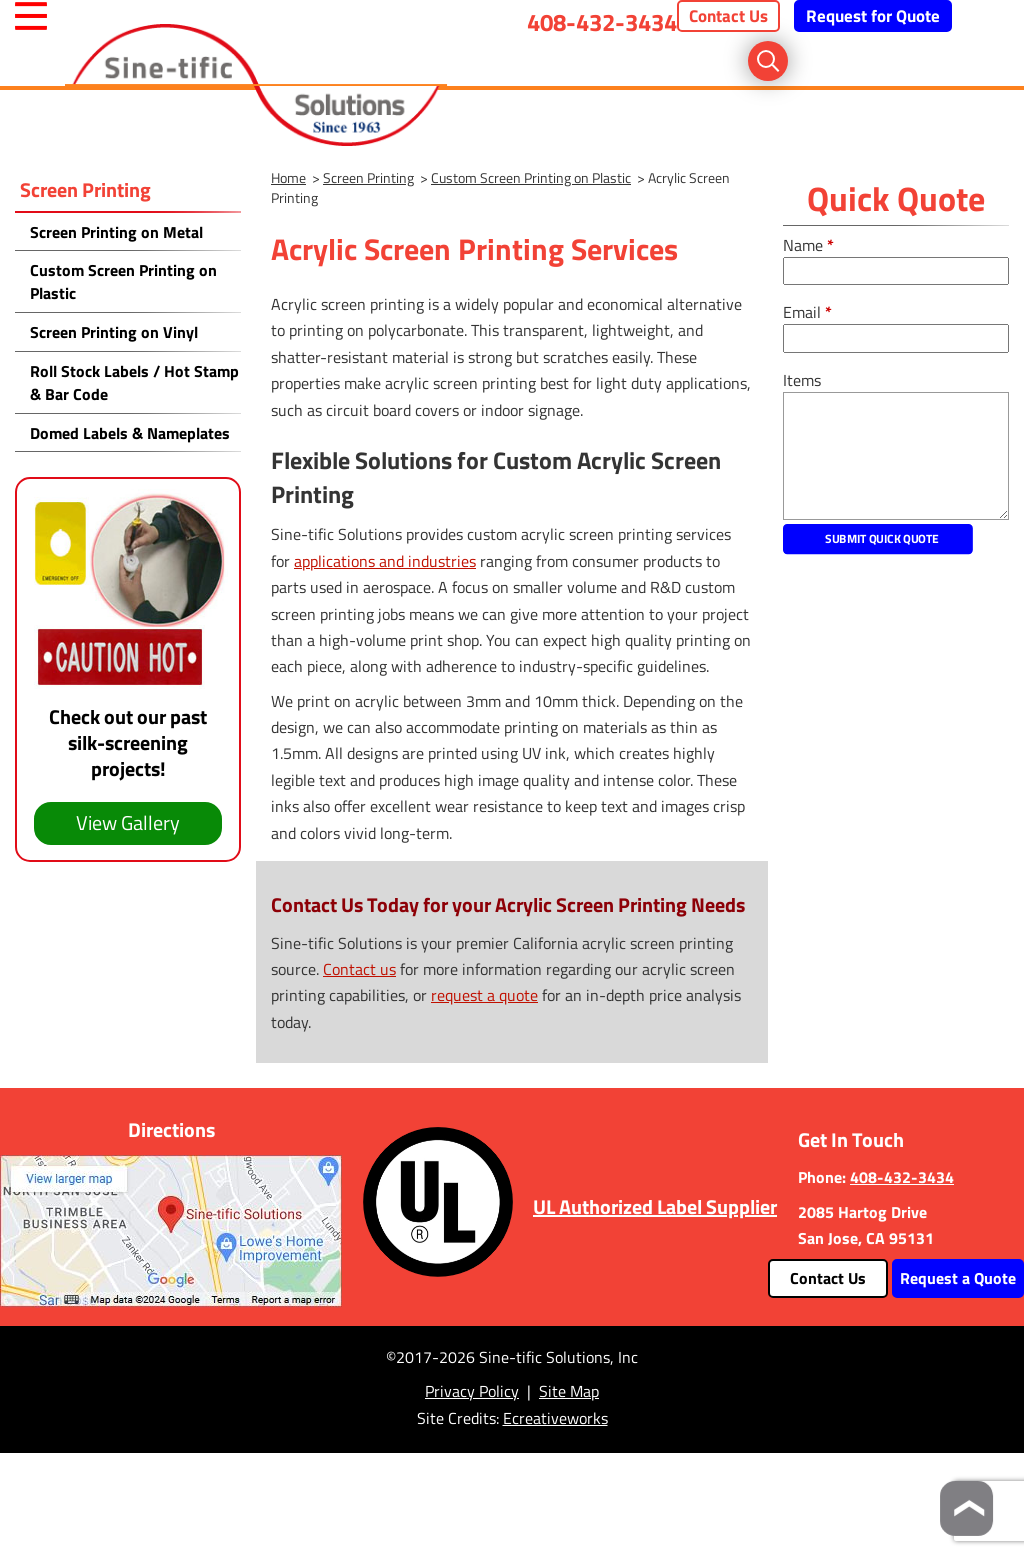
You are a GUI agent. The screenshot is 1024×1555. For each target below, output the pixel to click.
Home (288, 177)
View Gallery (128, 822)
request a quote (484, 995)
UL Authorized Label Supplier (655, 1206)
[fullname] (896, 271)
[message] (896, 456)
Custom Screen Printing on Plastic (531, 177)
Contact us (359, 969)
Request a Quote (958, 1278)
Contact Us (728, 16)
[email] (896, 338)
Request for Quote (873, 16)
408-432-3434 (602, 22)
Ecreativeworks (555, 1418)
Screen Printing (85, 189)
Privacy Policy (472, 1391)
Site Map (569, 1391)
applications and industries (385, 561)
